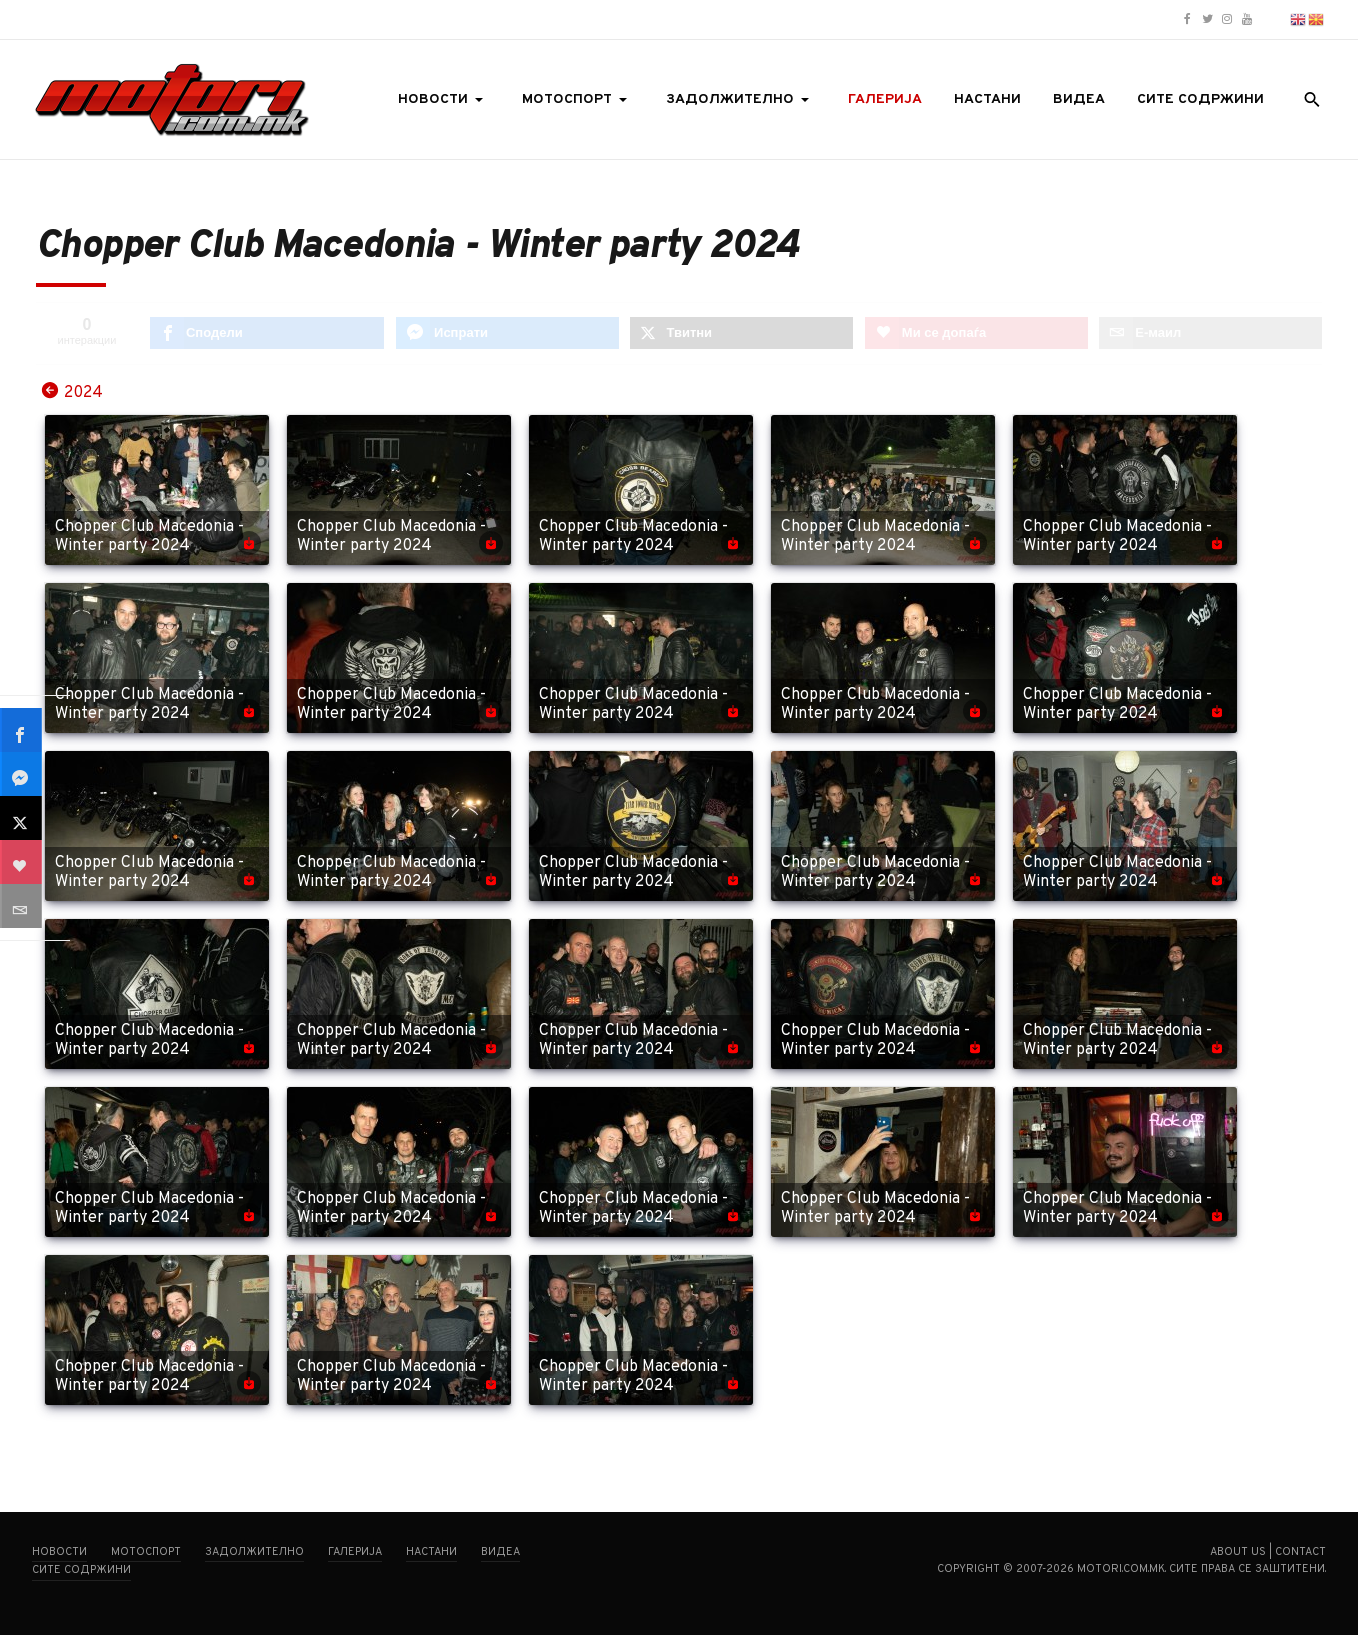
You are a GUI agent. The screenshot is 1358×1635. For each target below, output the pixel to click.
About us (1238, 1552)
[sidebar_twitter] (22, 818)
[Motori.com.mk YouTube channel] (1247, 20)
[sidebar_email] (22, 906)
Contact (1300, 1552)
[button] (444, 100)
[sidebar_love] (22, 862)
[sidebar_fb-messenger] (22, 774)
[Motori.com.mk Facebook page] (1187, 20)
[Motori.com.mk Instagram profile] (1227, 20)
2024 (83, 392)
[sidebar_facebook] (22, 730)
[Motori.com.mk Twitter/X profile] (1207, 20)
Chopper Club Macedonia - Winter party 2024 (149, 537)
